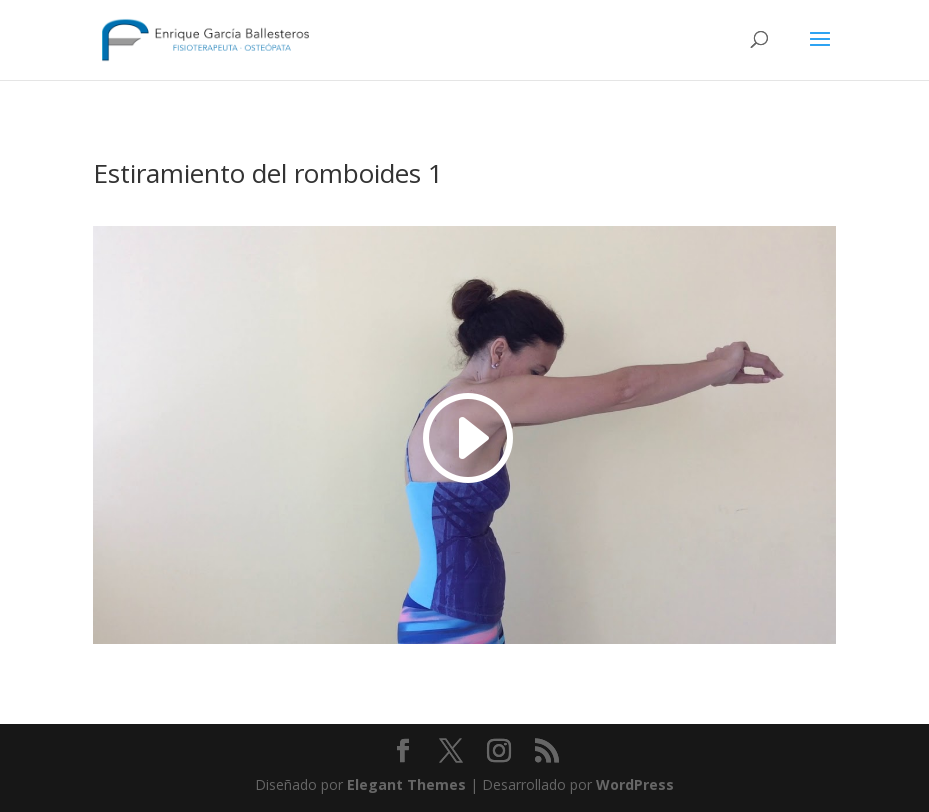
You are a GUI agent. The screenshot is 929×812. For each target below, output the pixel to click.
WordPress (635, 784)
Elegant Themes (406, 784)
